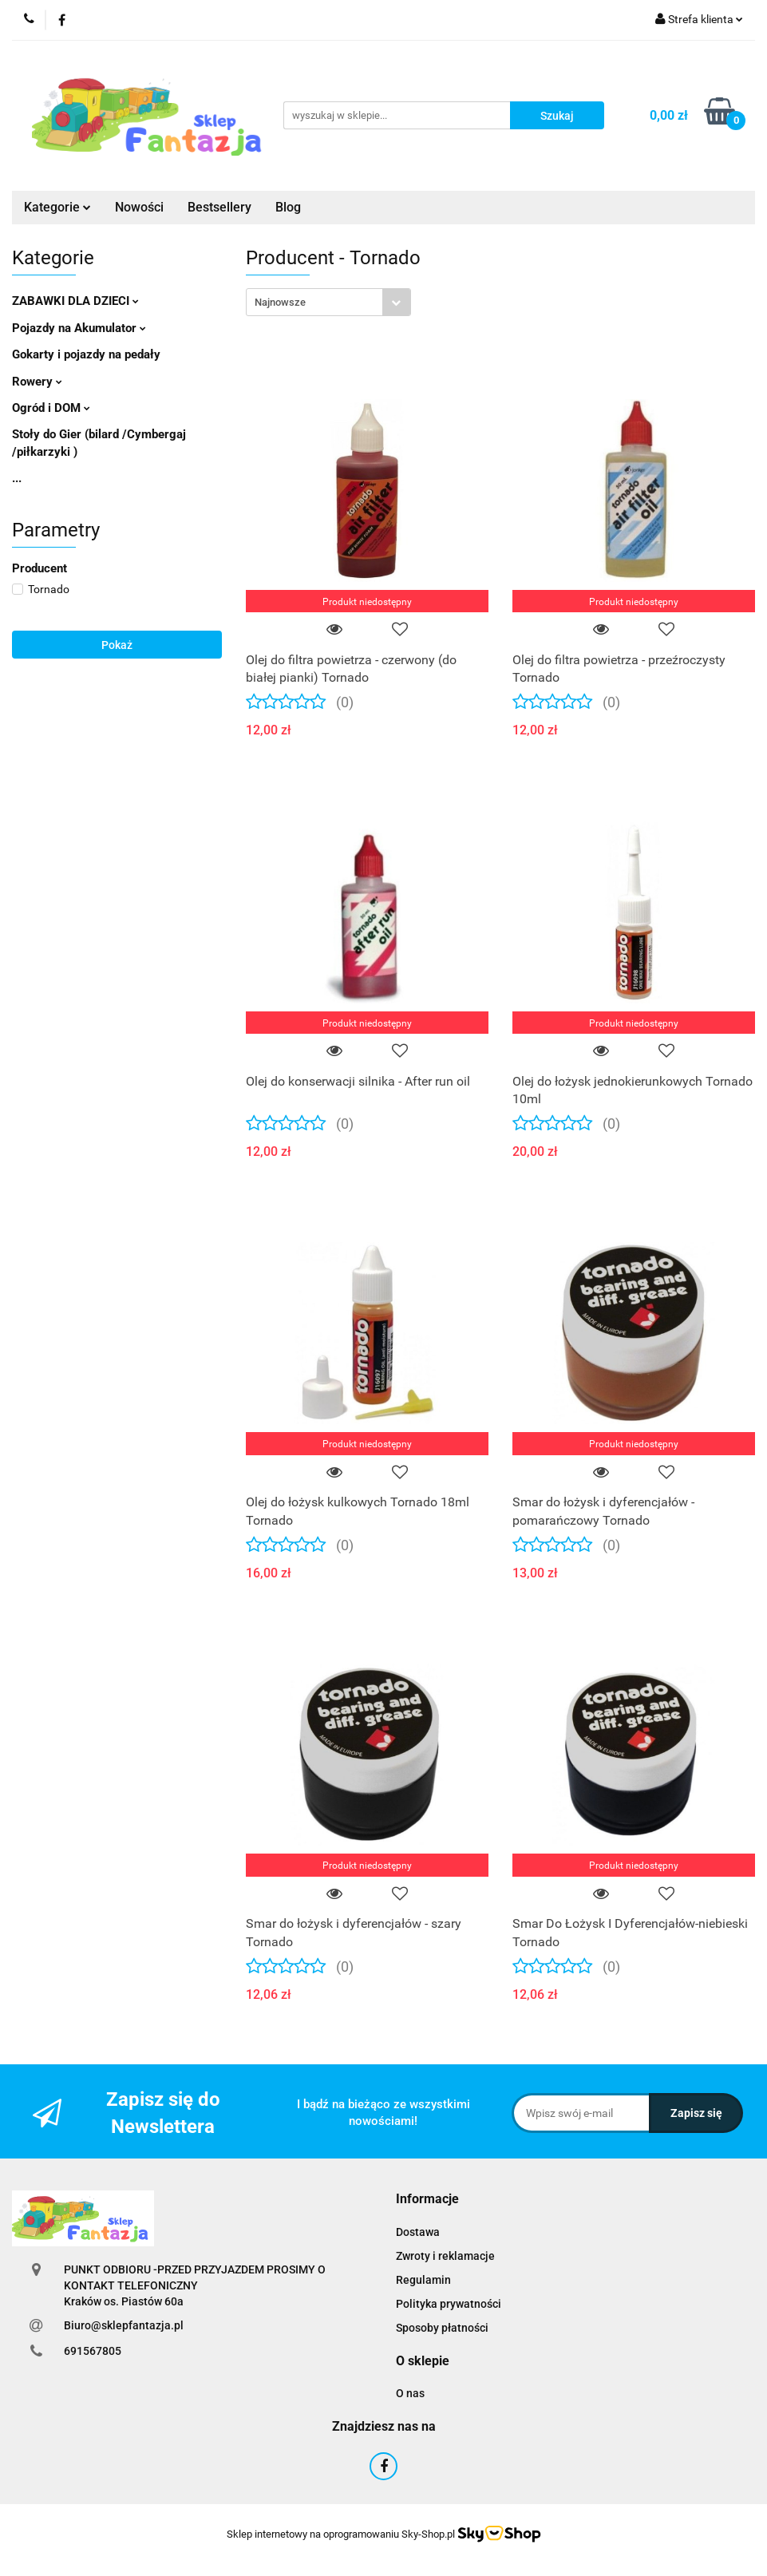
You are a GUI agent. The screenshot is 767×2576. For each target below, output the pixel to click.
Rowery (37, 381)
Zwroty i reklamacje (445, 2256)
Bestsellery (219, 207)
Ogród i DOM (51, 408)
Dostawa (418, 2232)
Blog (288, 207)
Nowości (139, 207)
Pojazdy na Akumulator (79, 328)
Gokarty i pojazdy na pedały (86, 354)
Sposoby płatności (442, 2327)
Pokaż (116, 645)
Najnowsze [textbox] (280, 302)
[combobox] (328, 302)
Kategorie (57, 207)
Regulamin (423, 2279)
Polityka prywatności (448, 2303)
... (17, 478)
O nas (410, 2393)
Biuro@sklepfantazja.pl (124, 2325)
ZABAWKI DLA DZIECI (75, 301)
